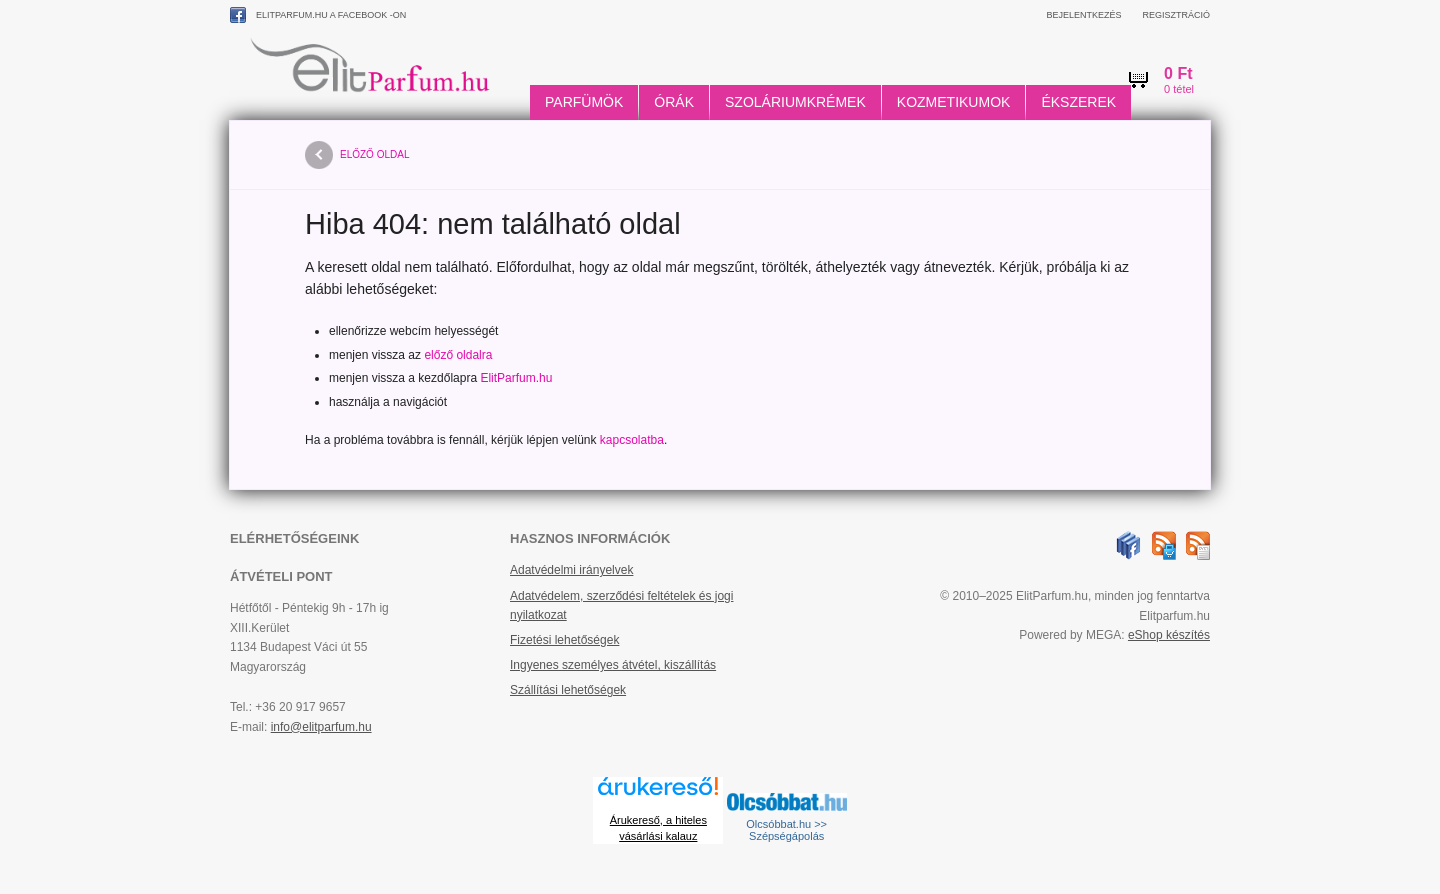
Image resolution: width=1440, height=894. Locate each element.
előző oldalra (458, 355)
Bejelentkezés (1083, 15)
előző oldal (357, 155)
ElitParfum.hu (516, 378)
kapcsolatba (632, 440)
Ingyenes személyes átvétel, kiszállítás (613, 665)
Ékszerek (1078, 102)
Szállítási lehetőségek (568, 690)
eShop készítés (1169, 635)
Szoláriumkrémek (795, 102)
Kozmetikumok (954, 102)
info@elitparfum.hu (321, 727)
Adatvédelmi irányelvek (571, 570)
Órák (674, 102)
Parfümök (584, 102)
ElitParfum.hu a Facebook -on (318, 15)
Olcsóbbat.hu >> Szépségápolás (786, 830)
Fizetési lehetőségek (564, 640)
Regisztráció (1176, 15)
